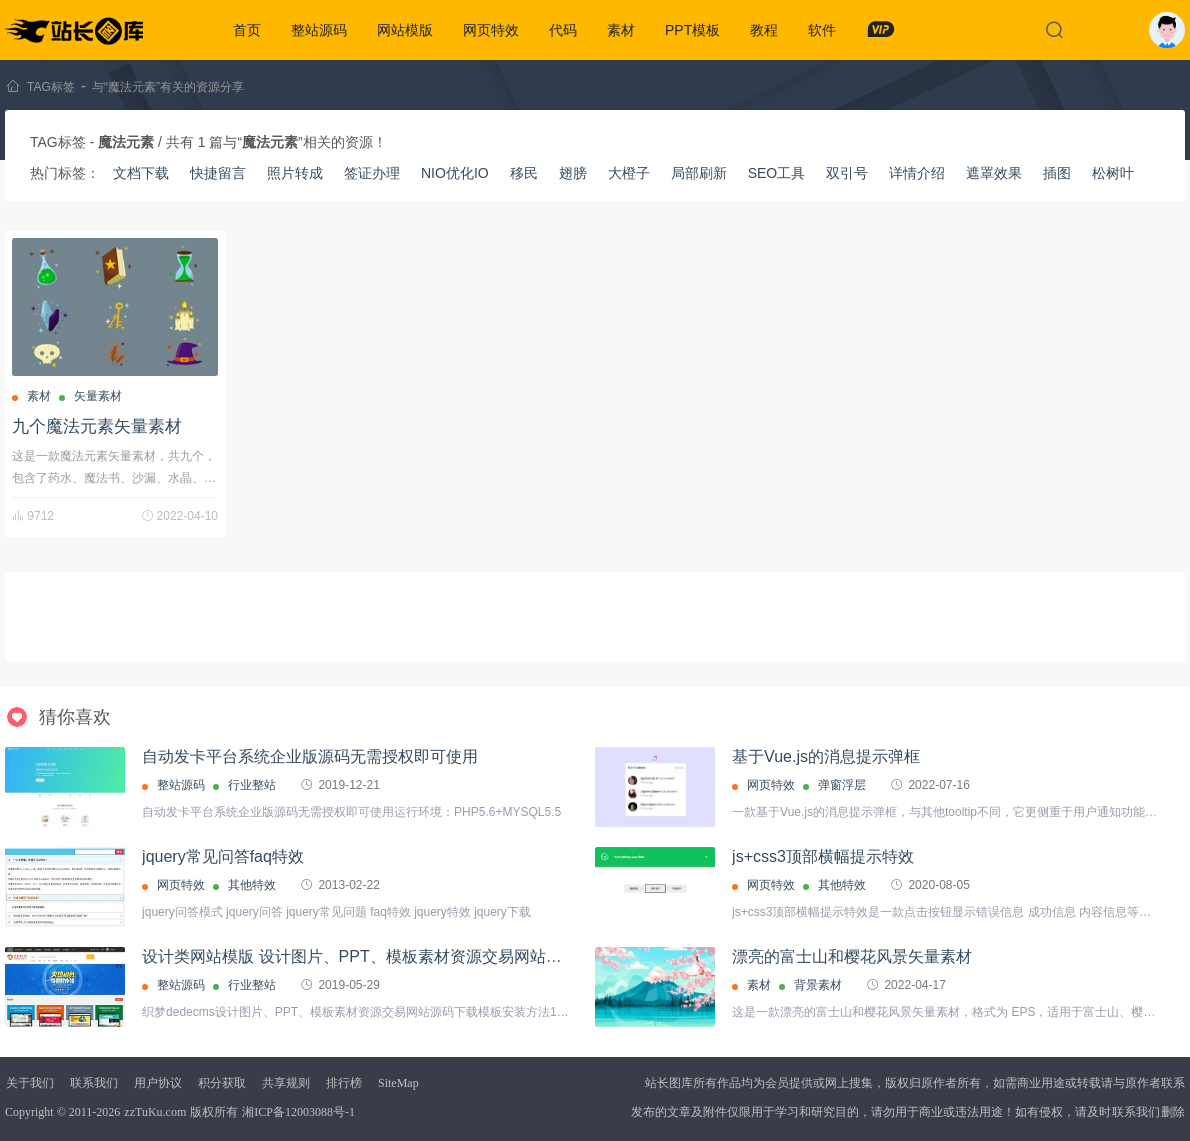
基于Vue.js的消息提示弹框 (826, 756)
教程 (764, 30)
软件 (822, 30)
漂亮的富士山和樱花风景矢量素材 (852, 956)
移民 (524, 173)
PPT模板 (692, 30)
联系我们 (94, 1083)
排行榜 (344, 1083)
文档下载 (141, 173)
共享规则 (286, 1083)
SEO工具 (777, 173)
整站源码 (319, 30)
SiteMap (398, 1083)
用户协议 (158, 1083)
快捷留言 (218, 173)
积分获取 (222, 1083)
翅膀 (573, 173)
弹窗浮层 (842, 785)
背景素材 (818, 985)
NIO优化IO (455, 173)
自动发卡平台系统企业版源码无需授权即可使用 (310, 756)
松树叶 (1113, 173)
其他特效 (252, 885)
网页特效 (491, 30)
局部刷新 (699, 173)
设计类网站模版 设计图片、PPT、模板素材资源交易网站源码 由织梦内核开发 (418, 956)
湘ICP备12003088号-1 (298, 1112)
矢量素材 (98, 396)
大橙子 (629, 173)
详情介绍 (917, 173)
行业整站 (252, 785)
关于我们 (30, 1083)
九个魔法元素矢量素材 (97, 426)
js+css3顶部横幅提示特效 (823, 856)
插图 (1057, 173)
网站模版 (405, 30)
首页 (247, 30)
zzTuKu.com (155, 1112)
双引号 (847, 173)
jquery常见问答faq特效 (223, 856)
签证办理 (372, 173)
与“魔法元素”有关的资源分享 (168, 87)
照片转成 (295, 173)
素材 (621, 30)
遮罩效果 (994, 173)
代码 (563, 30)
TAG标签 (51, 87)
